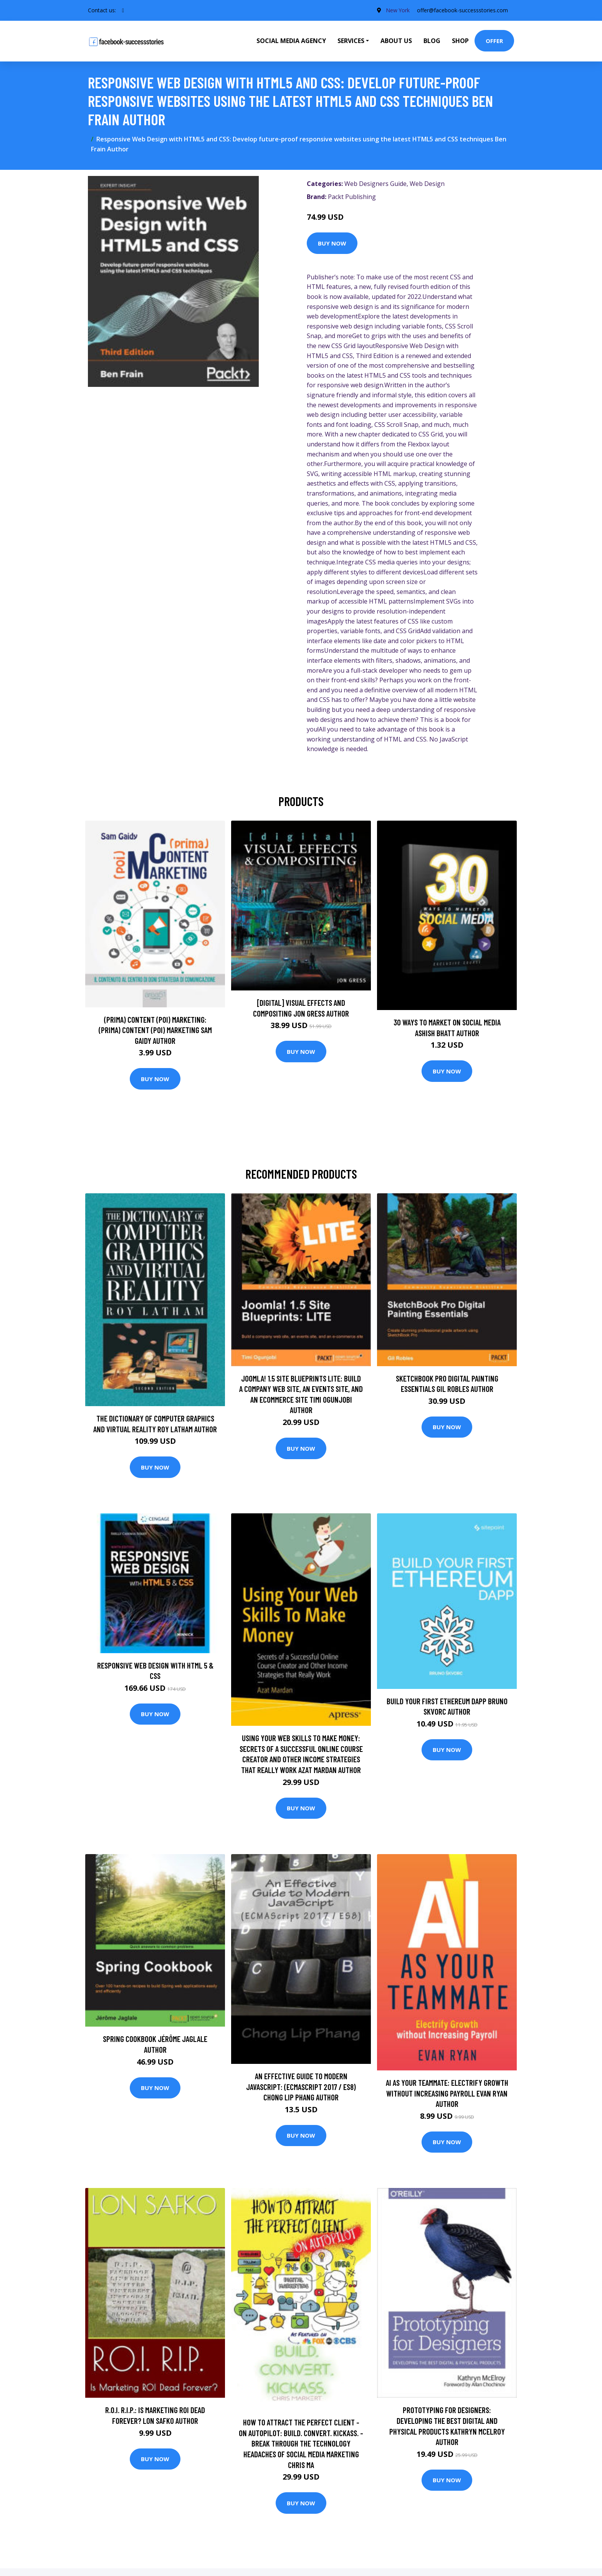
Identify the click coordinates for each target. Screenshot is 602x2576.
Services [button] (350, 40)
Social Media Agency (291, 40)
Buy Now (332, 243)
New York (397, 10)
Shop (460, 40)
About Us (396, 40)
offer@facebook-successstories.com (462, 10)
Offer (494, 41)
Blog (431, 40)
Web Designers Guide (375, 183)
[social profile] (123, 10)
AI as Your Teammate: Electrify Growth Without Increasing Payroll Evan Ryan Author (447, 2093)
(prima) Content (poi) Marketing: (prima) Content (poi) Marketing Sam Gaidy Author (155, 1030)
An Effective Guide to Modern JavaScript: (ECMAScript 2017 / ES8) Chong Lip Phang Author (301, 2086)
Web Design (427, 183)
